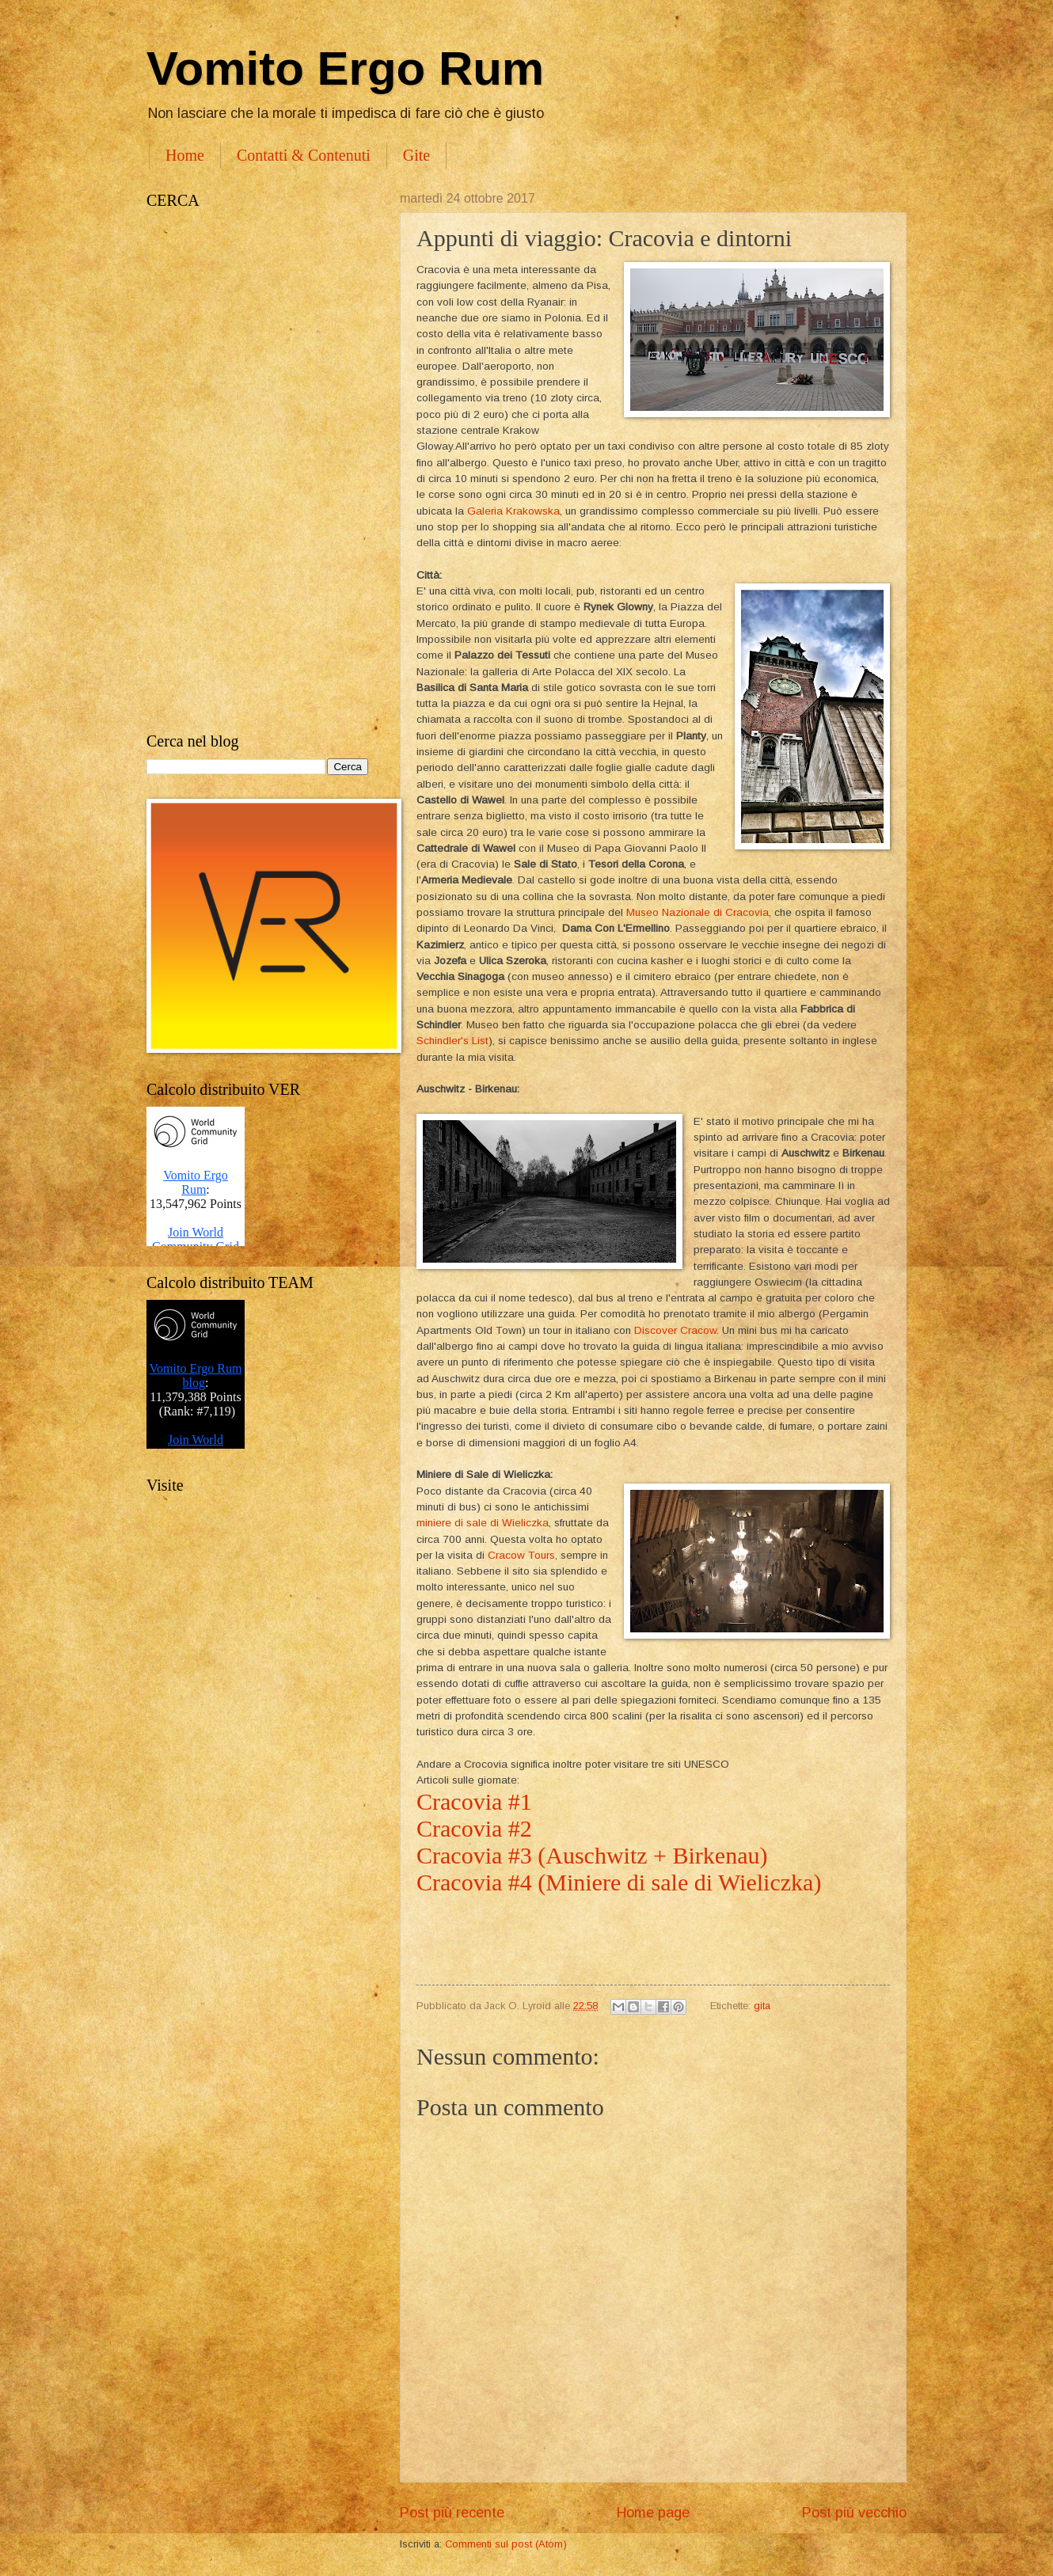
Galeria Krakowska (513, 511)
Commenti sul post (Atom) (506, 2544)
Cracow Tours (521, 1555)
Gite (416, 155)
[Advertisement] (257, 471)
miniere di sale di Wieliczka (482, 1523)
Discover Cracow (675, 1330)
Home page (653, 2513)
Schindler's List (452, 1041)
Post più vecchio (854, 2513)
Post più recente (452, 2513)
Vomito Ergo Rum (345, 68)
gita (762, 2006)
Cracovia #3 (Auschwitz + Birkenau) (595, 1855)
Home (184, 155)
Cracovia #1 (474, 1801)
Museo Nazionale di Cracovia (697, 912)
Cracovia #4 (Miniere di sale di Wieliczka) (618, 1882)
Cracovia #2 (477, 1828)
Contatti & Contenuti (304, 155)
